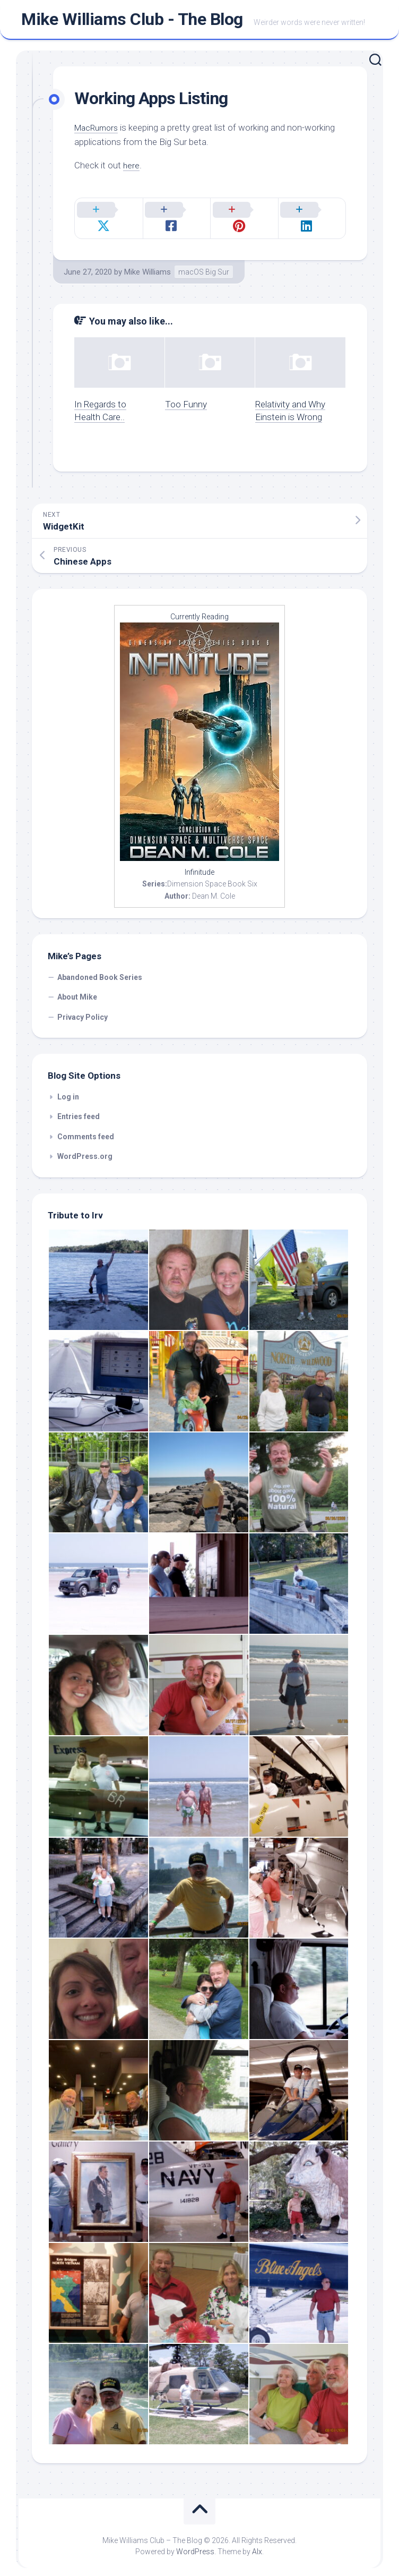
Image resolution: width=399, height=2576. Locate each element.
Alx (257, 2543)
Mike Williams (147, 263)
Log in (68, 1088)
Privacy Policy (82, 1008)
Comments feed (85, 1128)
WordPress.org (84, 1148)
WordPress (195, 2543)
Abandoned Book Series (99, 969)
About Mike (77, 989)
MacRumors (98, 131)
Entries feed (78, 1108)
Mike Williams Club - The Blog (132, 22)
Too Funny (186, 395)
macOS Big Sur (203, 263)
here (131, 169)
